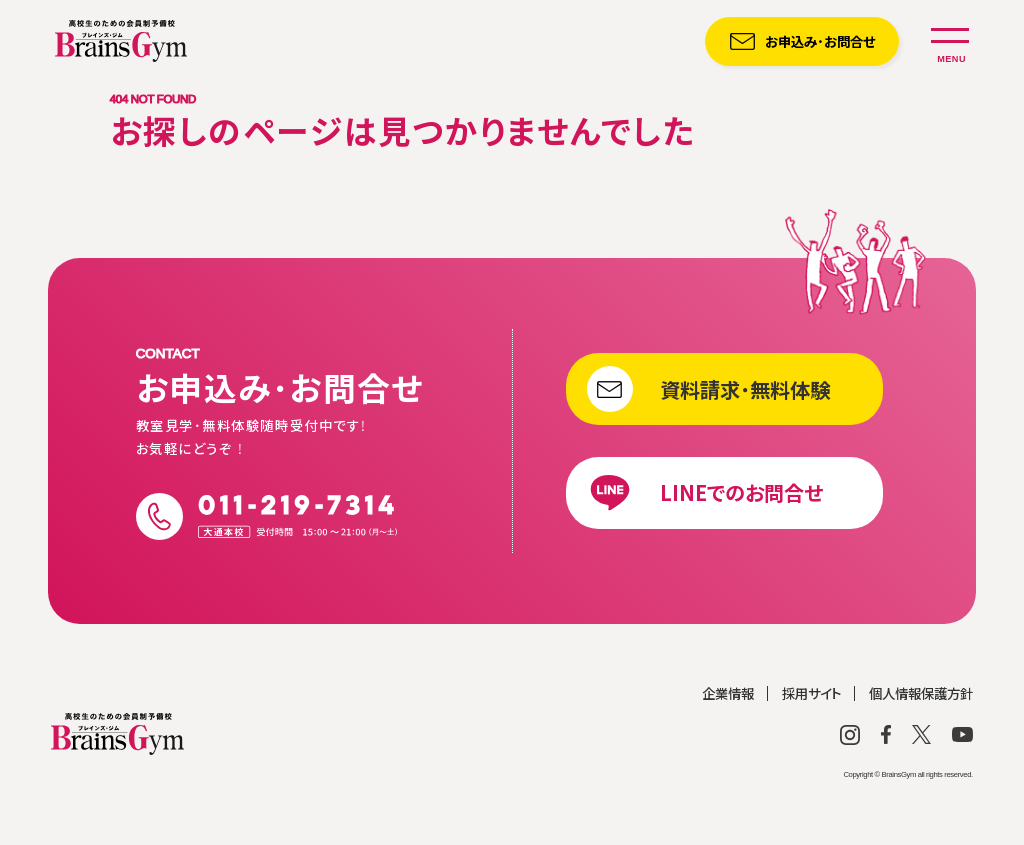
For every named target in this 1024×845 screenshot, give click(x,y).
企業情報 (728, 734)
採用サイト (811, 734)
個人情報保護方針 (921, 734)
